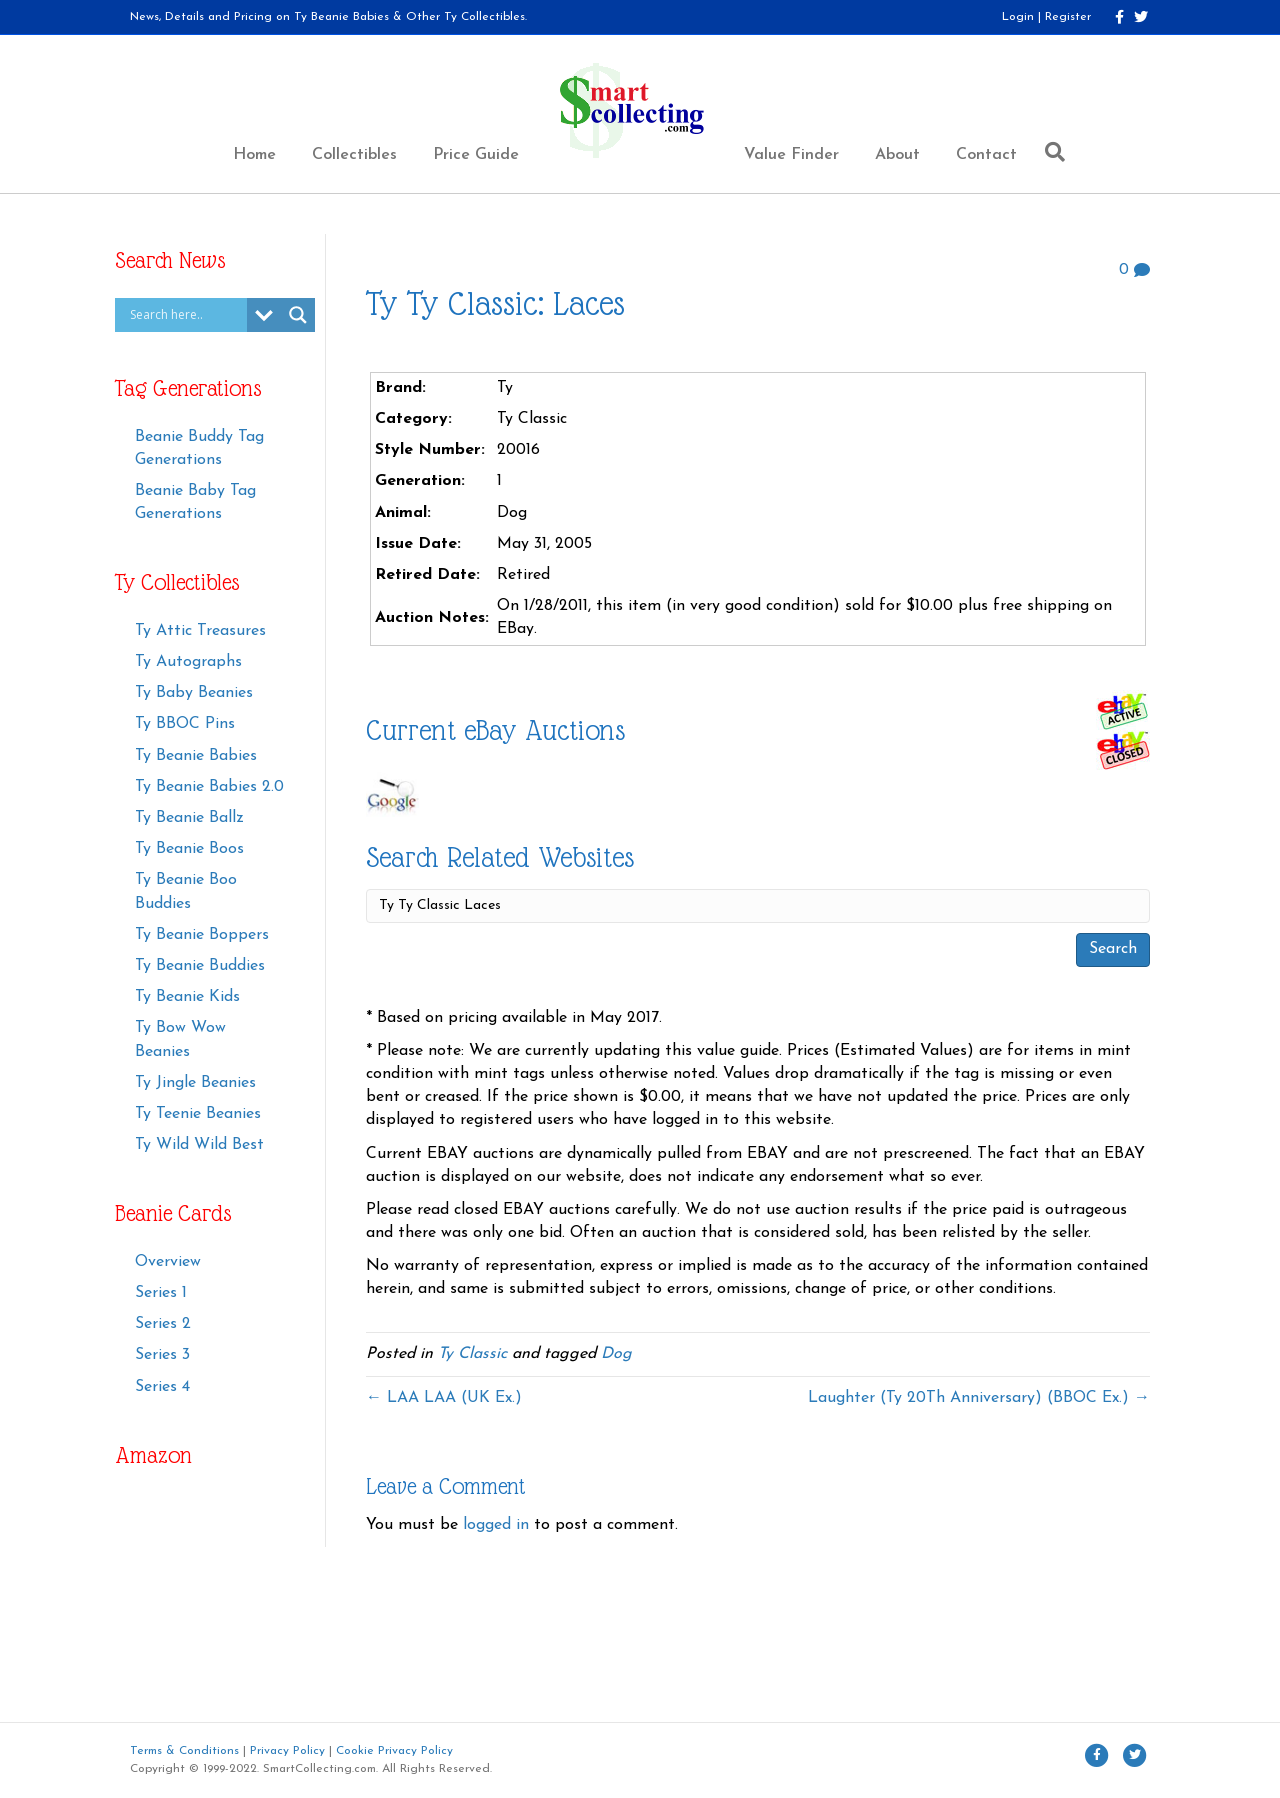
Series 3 (162, 1355)
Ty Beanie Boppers (202, 935)
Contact (986, 155)
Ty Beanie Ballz (189, 818)
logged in (496, 1525)
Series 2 (163, 1324)
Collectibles (354, 155)
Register (1068, 17)
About (897, 155)
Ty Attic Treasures (200, 631)
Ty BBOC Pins (185, 724)
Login (1018, 17)
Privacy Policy (287, 1751)
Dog (616, 1354)
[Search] (1050, 152)
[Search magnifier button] (298, 315)
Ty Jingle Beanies (195, 1083)
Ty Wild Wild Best (199, 1145)
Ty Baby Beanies (194, 693)
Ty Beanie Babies (196, 756)
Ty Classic (472, 1354)
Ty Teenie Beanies (198, 1114)
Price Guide (476, 155)
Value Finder (791, 155)
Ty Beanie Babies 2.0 (209, 787)
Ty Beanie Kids (187, 997)
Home (254, 155)
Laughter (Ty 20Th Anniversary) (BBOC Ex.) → (979, 1398)
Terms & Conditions (184, 1751)
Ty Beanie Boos (189, 849)
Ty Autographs (188, 662)
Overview (168, 1262)
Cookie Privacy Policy (394, 1751)
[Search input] (186, 315)
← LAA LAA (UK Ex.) (444, 1398)
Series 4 (162, 1387)
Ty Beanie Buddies (200, 966)
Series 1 (161, 1293)
